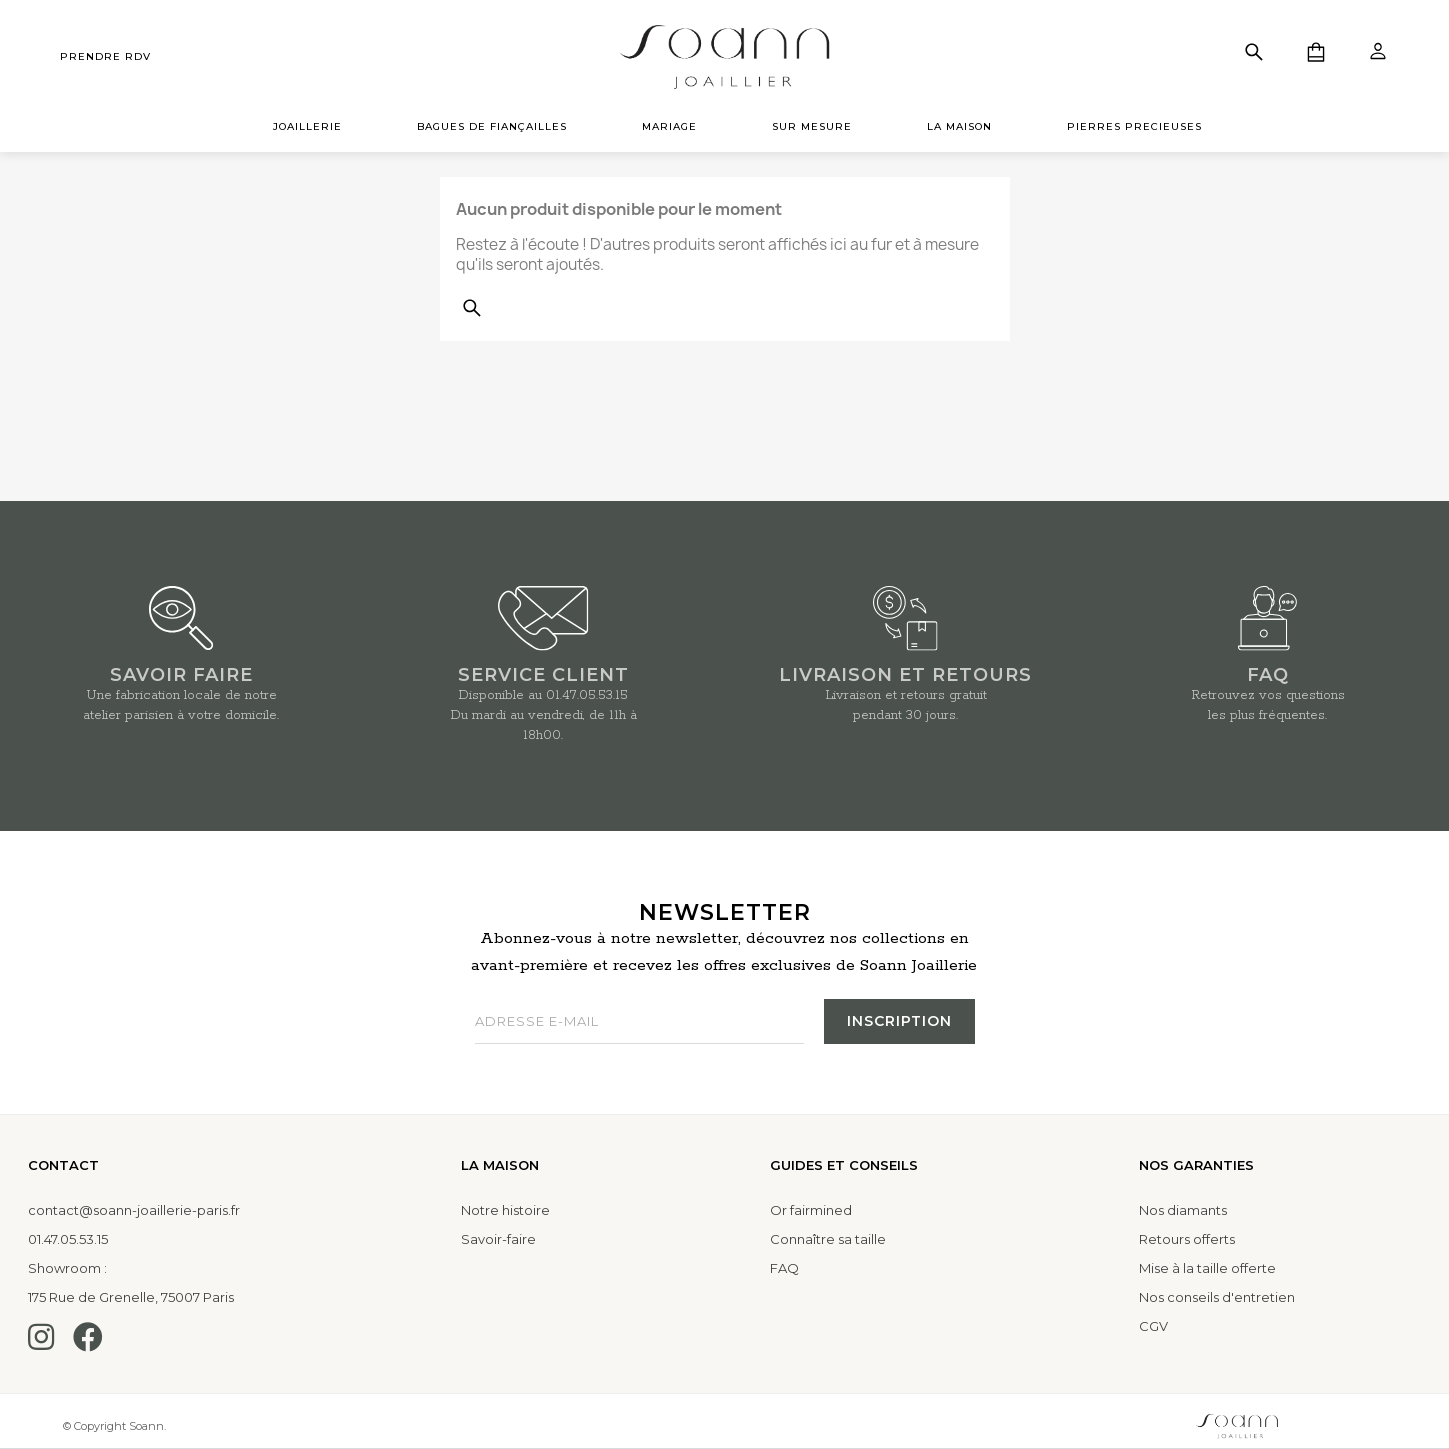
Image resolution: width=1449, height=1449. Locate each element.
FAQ (784, 1268)
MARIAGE (669, 126)
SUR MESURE (812, 126)
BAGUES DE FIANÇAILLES (492, 126)
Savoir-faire (498, 1239)
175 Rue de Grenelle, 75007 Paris (131, 1297)
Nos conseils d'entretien (1217, 1297)
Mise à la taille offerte (1207, 1268)
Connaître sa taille (828, 1239)
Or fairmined (811, 1210)
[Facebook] (88, 1337)
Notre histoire (505, 1210)
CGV (1153, 1326)
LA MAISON (959, 126)
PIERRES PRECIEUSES (1134, 126)
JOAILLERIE (307, 126)
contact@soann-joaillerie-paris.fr (134, 1210)
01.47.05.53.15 (587, 695)
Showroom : (67, 1268)
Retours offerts (1187, 1239)
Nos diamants (1183, 1210)
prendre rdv (105, 56)
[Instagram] (41, 1337)
